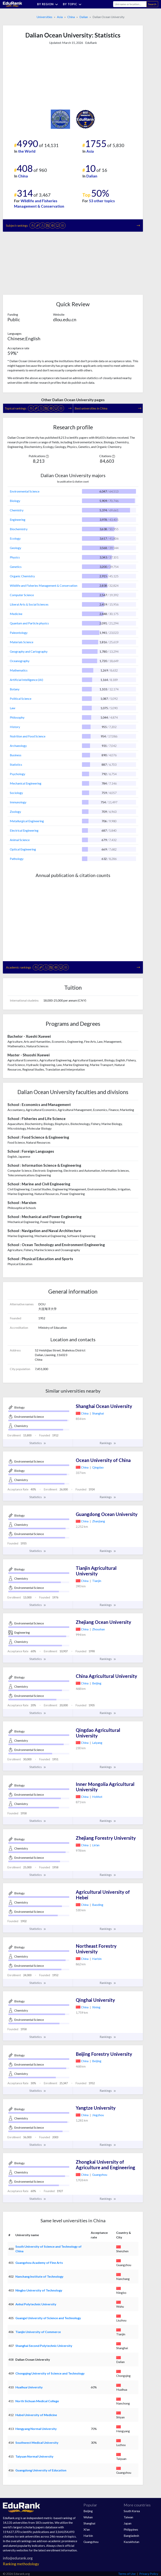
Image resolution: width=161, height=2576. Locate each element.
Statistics (16, 764)
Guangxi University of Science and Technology (48, 2318)
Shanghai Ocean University (104, 1406)
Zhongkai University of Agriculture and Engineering (105, 2164)
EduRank (91, 42)
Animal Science (20, 840)
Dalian (83, 17)
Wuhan (88, 2517)
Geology (15, 548)
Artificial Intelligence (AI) (26, 679)
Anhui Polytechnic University (35, 2304)
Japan (127, 2523)
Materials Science (21, 642)
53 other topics (102, 201)
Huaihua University (29, 2387)
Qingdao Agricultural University (98, 1732)
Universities (44, 17)
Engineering (17, 519)
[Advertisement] (36, 78)
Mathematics (19, 670)
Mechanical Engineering (25, 783)
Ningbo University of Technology (38, 2290)
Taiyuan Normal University (34, 2456)
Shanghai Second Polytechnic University (43, 2345)
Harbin (88, 2535)
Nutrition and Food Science (27, 736)
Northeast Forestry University (96, 1948)
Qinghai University (95, 2000)
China (71, 17)
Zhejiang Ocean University (103, 1622)
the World (26, 151)
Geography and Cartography (29, 651)
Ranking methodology (21, 2564)
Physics (15, 557)
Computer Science (22, 595)
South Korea (132, 2511)
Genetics (16, 566)
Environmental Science (24, 491)
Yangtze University (96, 2108)
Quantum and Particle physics (29, 623)
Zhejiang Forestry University (106, 1838)
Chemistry (16, 510)
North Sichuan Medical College (37, 2401)
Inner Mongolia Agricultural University (105, 1786)
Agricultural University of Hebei (103, 1894)
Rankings (108, 1443)
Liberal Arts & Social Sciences (29, 604)
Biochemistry (19, 529)
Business (15, 755)
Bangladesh (131, 2535)
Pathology (16, 858)
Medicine (16, 614)
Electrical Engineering (24, 830)
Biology (15, 501)
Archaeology (18, 745)
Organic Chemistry (22, 576)
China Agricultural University (106, 1676)
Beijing (88, 2511)
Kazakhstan (131, 2542)
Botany (14, 689)
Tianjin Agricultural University (96, 1570)
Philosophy (17, 717)
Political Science (20, 698)
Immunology (18, 802)
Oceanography (19, 661)
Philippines (131, 2529)
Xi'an (86, 2529)
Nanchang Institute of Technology (39, 2276)
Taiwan (128, 2517)
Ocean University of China (103, 1460)
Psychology (17, 774)
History (15, 727)
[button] (47, 456)
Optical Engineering (23, 849)
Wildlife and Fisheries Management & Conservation (43, 585)
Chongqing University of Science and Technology (50, 2373)
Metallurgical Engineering (27, 821)
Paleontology (19, 632)
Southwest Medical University (36, 2442)
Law (12, 708)
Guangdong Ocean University (107, 1514)
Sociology (16, 793)
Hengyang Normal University (36, 2428)
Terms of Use (127, 2573)
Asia (60, 17)
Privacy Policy (148, 2573)
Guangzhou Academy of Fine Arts (39, 2262)
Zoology (15, 811)
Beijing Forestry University (104, 2054)
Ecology (15, 538)
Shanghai (89, 2523)
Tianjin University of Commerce (38, 2332)
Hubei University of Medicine (36, 2415)
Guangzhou (90, 2542)
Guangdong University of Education (40, 2470)
